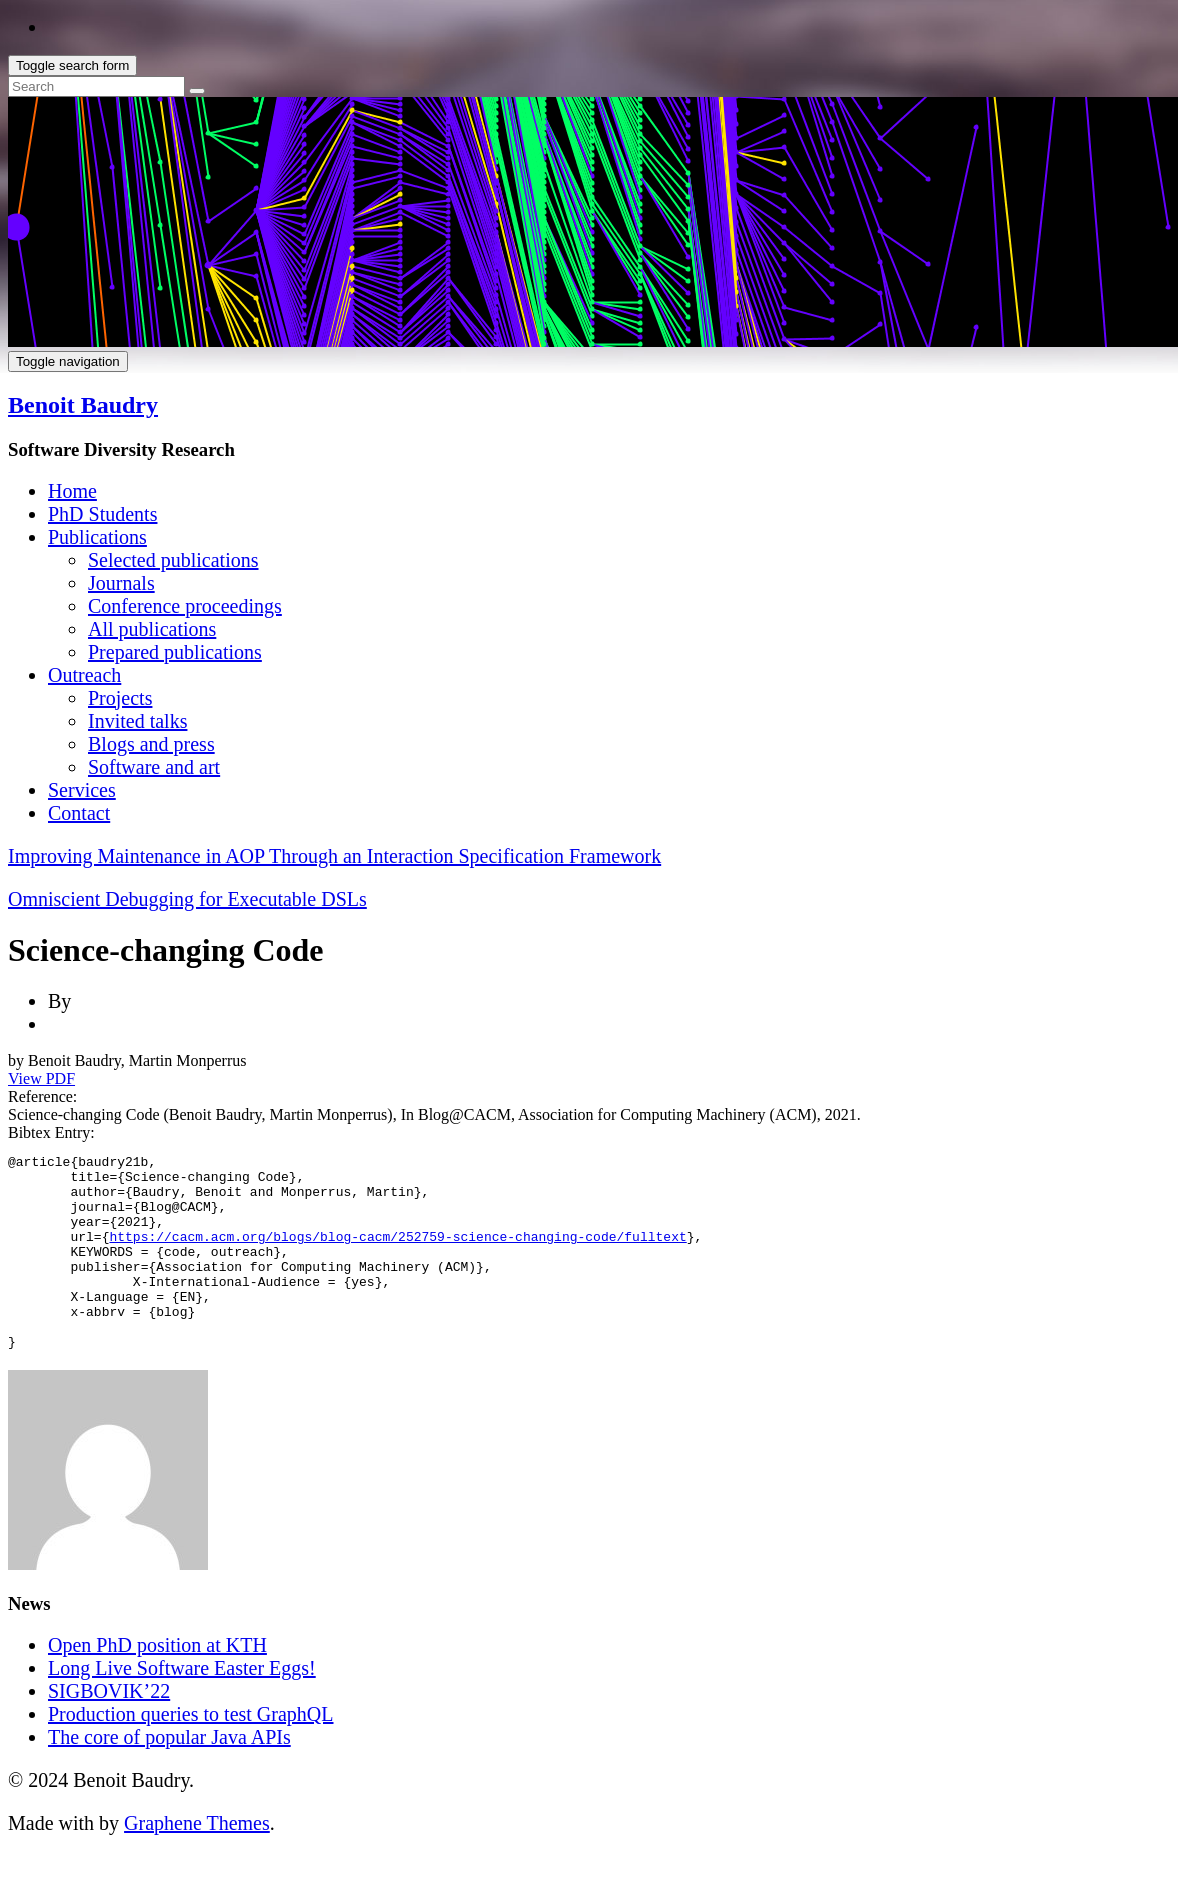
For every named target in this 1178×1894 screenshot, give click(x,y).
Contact (79, 813)
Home (72, 491)
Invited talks (137, 721)
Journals (121, 583)
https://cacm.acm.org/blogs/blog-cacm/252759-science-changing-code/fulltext (397, 1254)
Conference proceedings (185, 606)
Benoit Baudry (83, 405)
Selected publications (173, 560)
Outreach (84, 675)
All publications (152, 629)
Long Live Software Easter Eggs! (182, 1707)
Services (82, 790)
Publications (97, 537)
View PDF (41, 1078)
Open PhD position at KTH (157, 1684)
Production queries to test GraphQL (191, 1753)
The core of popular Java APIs (169, 1776)
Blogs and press (151, 744)
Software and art (154, 767)
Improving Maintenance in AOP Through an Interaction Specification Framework (334, 856)
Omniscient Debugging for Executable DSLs (187, 899)
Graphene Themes (197, 1862)
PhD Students (102, 514)
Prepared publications (175, 652)
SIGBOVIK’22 (109, 1730)
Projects (120, 698)
